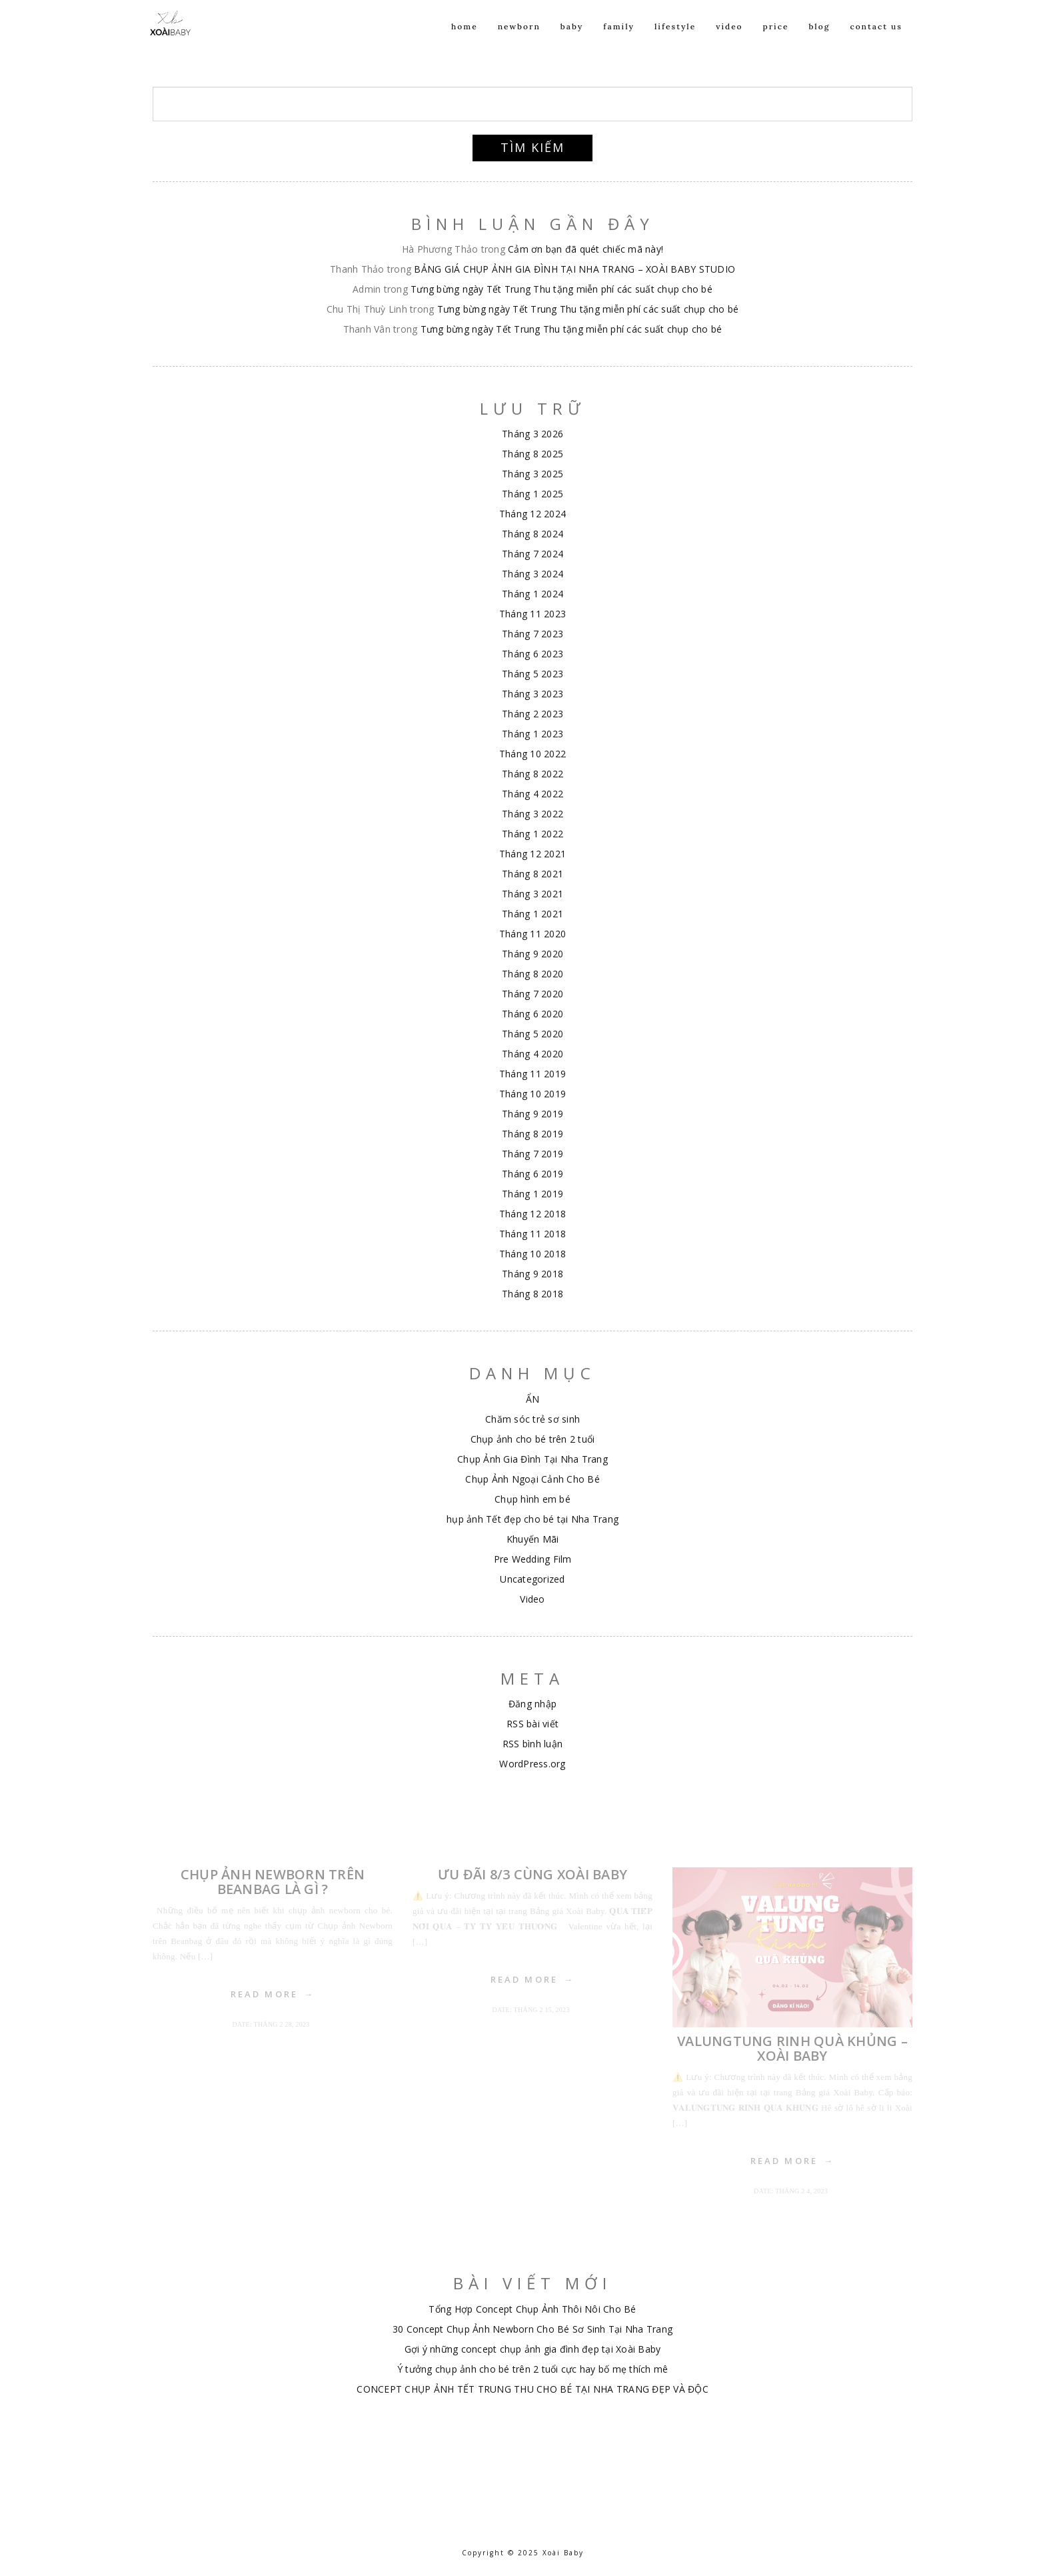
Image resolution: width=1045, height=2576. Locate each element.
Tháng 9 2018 (532, 1273)
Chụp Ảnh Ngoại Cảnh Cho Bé (532, 1479)
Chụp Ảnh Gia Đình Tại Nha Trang (532, 1459)
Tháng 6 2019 (532, 1173)
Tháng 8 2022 (532, 773)
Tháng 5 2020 (532, 1033)
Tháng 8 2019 (532, 1133)
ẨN (533, 1399)
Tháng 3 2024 (532, 573)
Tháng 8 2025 (532, 453)
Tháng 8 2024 (532, 533)
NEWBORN (519, 41)
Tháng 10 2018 (532, 1253)
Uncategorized (532, 1579)
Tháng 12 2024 (532, 513)
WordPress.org (532, 1763)
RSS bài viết (532, 1723)
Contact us (876, 41)
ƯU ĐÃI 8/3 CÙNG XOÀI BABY (532, 1874)
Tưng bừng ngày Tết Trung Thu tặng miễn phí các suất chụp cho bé (561, 289)
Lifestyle (675, 41)
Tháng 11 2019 (532, 1073)
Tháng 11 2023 (532, 613)
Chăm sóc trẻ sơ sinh (532, 1419)
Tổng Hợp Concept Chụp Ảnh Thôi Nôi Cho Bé (532, 2309)
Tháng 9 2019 (532, 1113)
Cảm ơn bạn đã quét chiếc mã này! (585, 249)
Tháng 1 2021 (532, 913)
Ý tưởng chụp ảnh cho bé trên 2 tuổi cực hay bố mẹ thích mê (532, 2369)
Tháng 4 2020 (532, 1053)
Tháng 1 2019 (532, 1193)
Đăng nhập (532, 1703)
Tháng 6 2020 (532, 1013)
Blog (819, 41)
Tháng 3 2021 (532, 893)
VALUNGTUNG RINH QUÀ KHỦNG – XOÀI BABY (792, 2048)
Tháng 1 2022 (532, 833)
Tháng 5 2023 (532, 673)
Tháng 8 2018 (532, 1293)
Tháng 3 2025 (532, 473)
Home (464, 41)
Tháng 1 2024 (532, 593)
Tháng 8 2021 (532, 873)
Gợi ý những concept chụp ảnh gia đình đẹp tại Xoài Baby (533, 2349)
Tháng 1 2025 (532, 493)
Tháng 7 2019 (532, 1153)
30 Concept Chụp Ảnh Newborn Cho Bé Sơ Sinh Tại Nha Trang (532, 2329)
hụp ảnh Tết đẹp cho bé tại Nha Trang (532, 1519)
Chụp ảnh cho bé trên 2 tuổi (533, 1439)
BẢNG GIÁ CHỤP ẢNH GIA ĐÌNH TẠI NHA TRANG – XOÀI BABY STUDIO (574, 269)
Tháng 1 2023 (532, 733)
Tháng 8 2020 (532, 973)
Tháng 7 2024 (532, 553)
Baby (571, 41)
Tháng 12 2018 (532, 1213)
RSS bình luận (532, 1743)
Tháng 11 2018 (532, 1233)
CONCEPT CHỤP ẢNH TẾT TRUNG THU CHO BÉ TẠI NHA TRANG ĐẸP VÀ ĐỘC (532, 2389)
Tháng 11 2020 (532, 933)
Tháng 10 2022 (532, 753)
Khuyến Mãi (533, 1539)
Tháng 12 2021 (532, 853)
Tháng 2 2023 (532, 713)
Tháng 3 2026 (532, 433)
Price (776, 41)
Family (618, 41)
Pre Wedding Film (533, 1559)
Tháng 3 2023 (532, 693)
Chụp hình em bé (532, 1499)
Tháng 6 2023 (532, 653)
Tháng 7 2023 (532, 633)
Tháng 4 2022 (532, 793)
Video (729, 41)
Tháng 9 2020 (532, 953)
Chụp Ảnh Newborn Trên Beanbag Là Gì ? (273, 1881)
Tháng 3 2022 (532, 813)
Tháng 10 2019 (532, 1093)
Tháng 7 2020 (532, 993)
